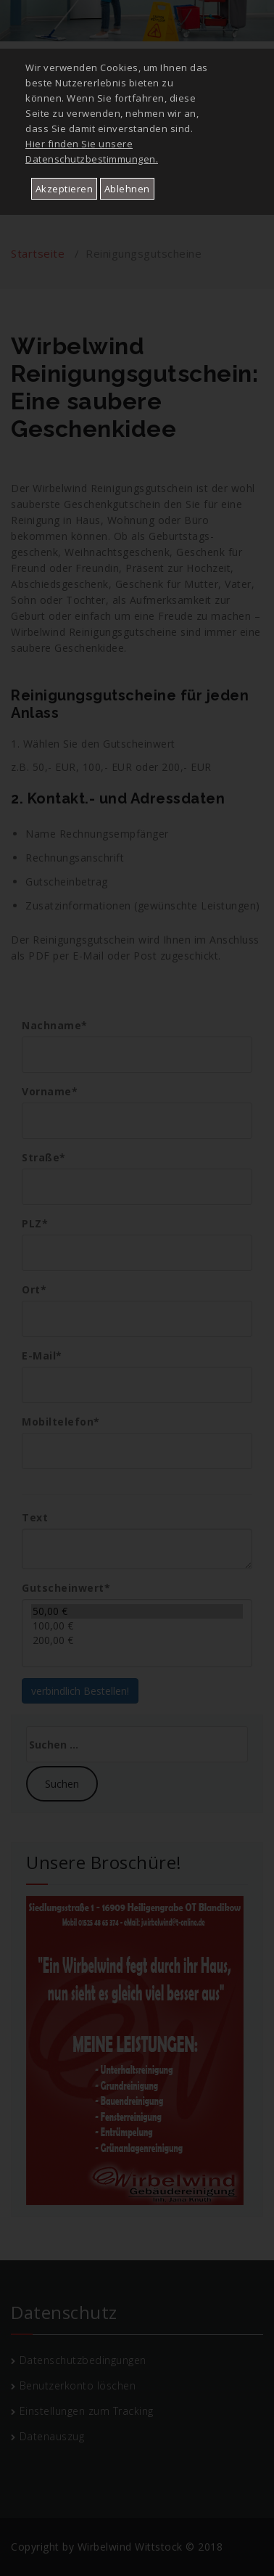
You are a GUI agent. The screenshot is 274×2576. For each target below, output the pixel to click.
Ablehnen (127, 188)
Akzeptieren (65, 188)
